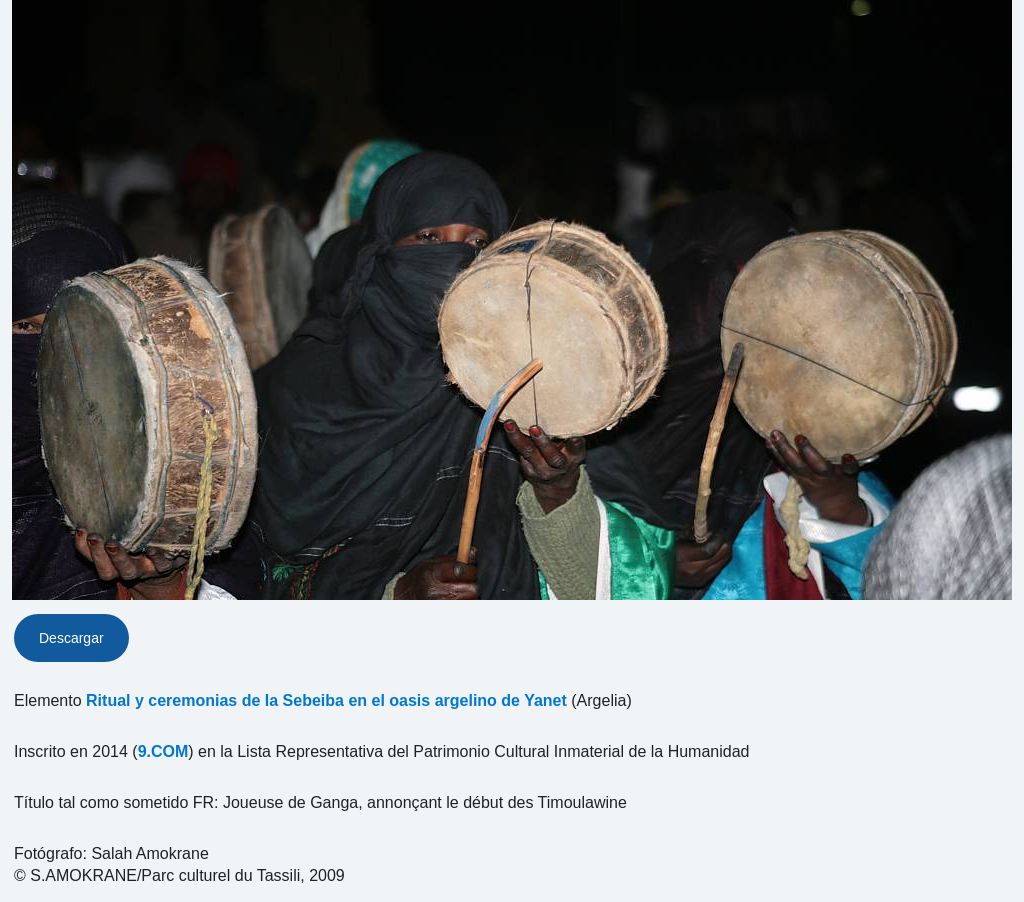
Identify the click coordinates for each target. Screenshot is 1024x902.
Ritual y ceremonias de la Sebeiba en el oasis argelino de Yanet (326, 700)
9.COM (163, 751)
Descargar (71, 638)
